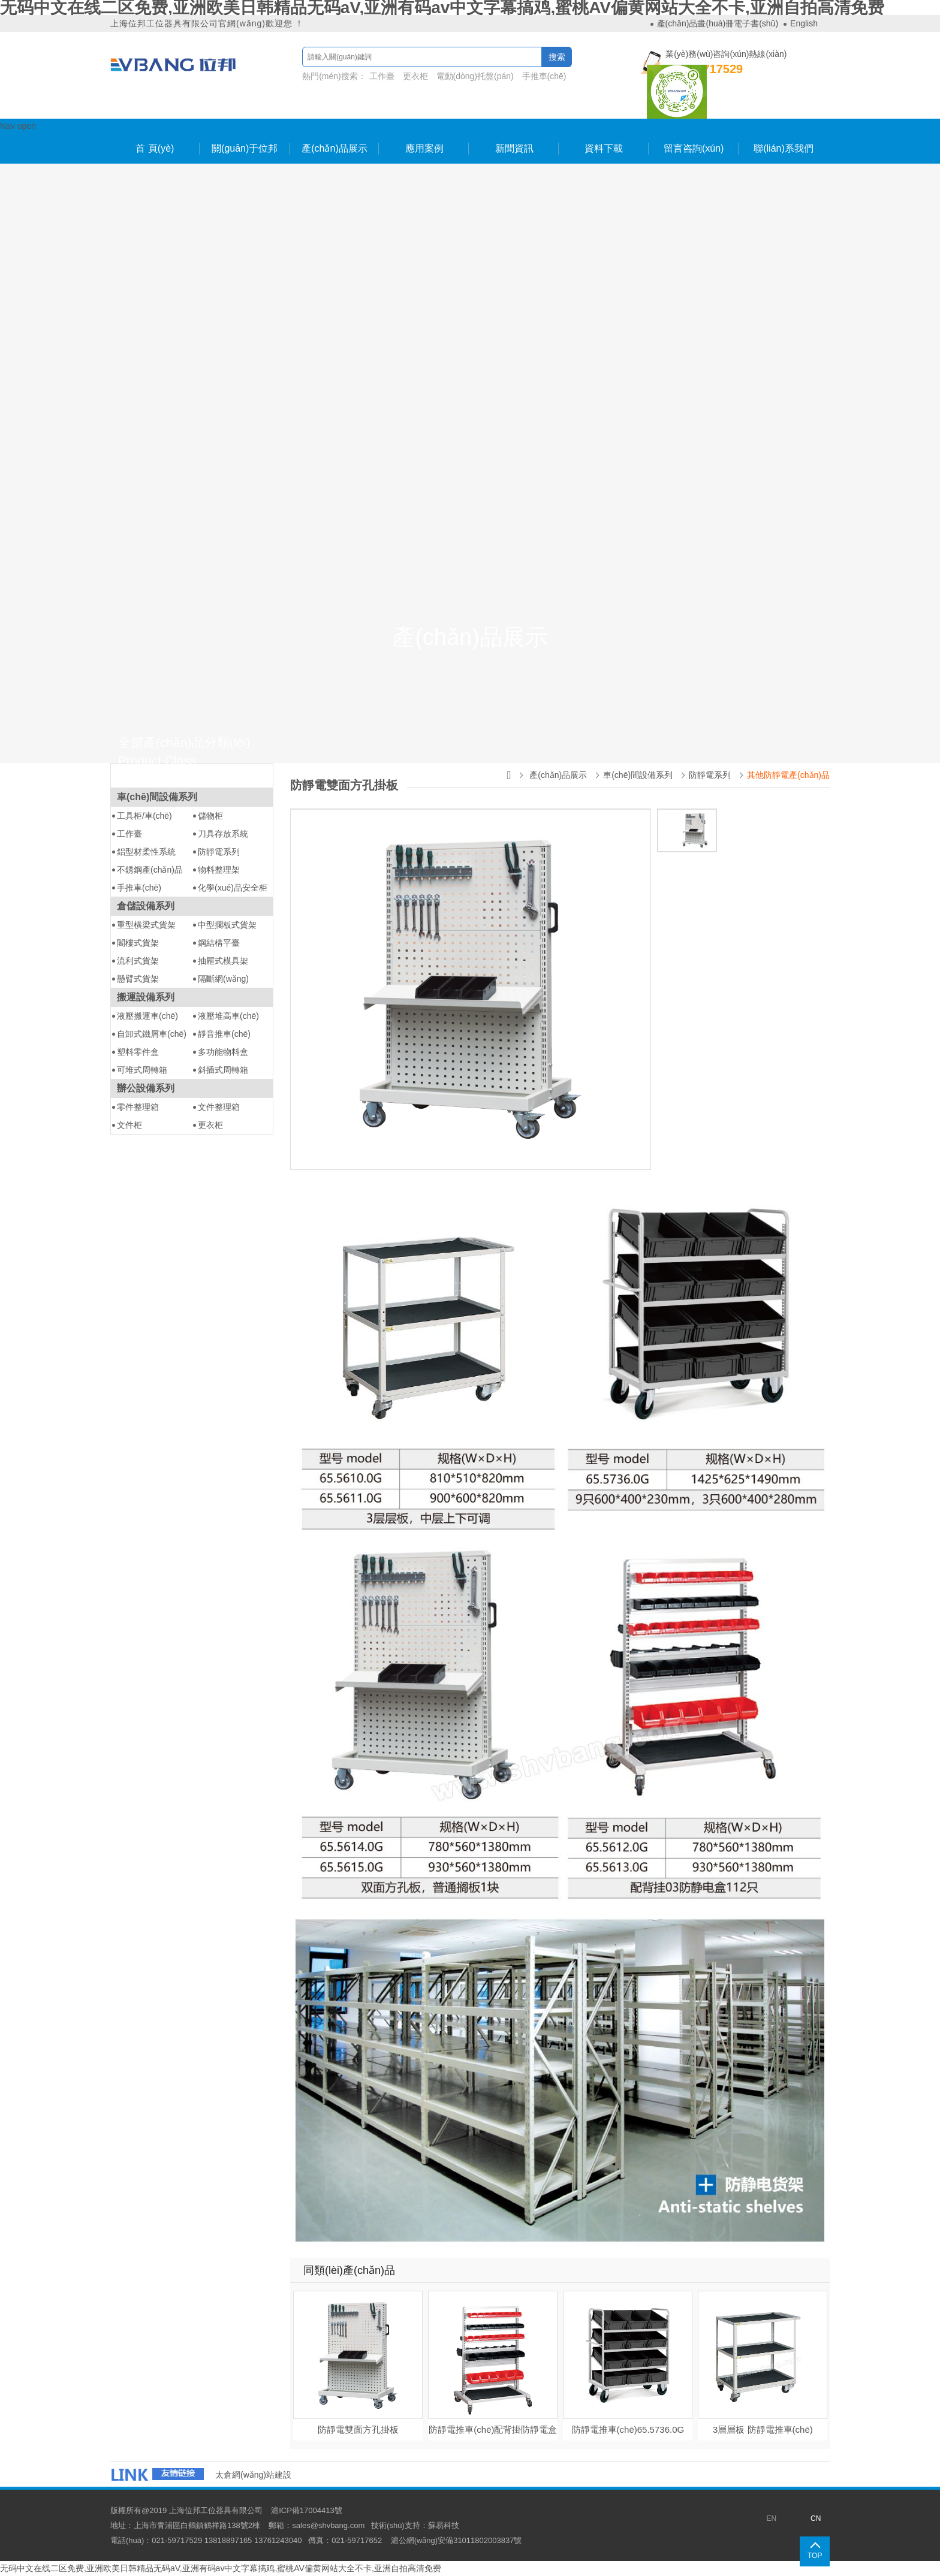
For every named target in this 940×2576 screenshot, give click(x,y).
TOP (815, 2555)
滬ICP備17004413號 (306, 2510)
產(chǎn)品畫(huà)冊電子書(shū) (717, 23)
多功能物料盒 (223, 1052)
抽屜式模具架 (223, 961)
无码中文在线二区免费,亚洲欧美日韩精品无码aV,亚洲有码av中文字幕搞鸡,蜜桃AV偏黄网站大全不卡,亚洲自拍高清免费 (220, 2568)
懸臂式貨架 (138, 979)
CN (816, 2518)
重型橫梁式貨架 (146, 925)
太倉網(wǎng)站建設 (253, 2475)
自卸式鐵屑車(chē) (151, 1034)
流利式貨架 (138, 961)
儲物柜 (210, 816)
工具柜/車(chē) (144, 816)
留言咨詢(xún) (694, 148)
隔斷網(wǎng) (223, 979)
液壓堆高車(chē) (228, 1016)
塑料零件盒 (138, 1052)
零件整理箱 (138, 1107)
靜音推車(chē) (224, 1034)
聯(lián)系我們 (784, 148)
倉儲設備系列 (145, 906)
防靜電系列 (219, 851)
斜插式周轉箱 (223, 1070)
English (804, 23)
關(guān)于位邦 (245, 148)
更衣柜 (414, 76)
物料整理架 (219, 869)
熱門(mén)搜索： (435, 78)
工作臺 (381, 76)
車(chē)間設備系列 (157, 797)
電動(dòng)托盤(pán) (474, 76)
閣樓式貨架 (138, 943)
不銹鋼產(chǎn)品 (150, 869)
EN (771, 2518)
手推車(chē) (544, 76)
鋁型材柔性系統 (146, 851)
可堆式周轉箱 (142, 1070)
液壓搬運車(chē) (147, 1016)
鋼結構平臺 (219, 943)
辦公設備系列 (145, 1088)
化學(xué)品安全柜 (232, 887)
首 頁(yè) (154, 148)
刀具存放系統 (223, 833)
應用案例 (424, 148)
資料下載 (604, 148)
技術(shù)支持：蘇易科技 (415, 2525)
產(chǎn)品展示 (334, 148)
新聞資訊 (514, 148)
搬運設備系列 (145, 997)
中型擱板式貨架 (227, 925)
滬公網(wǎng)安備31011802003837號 (456, 2540)
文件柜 (129, 1125)
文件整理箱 (219, 1107)
